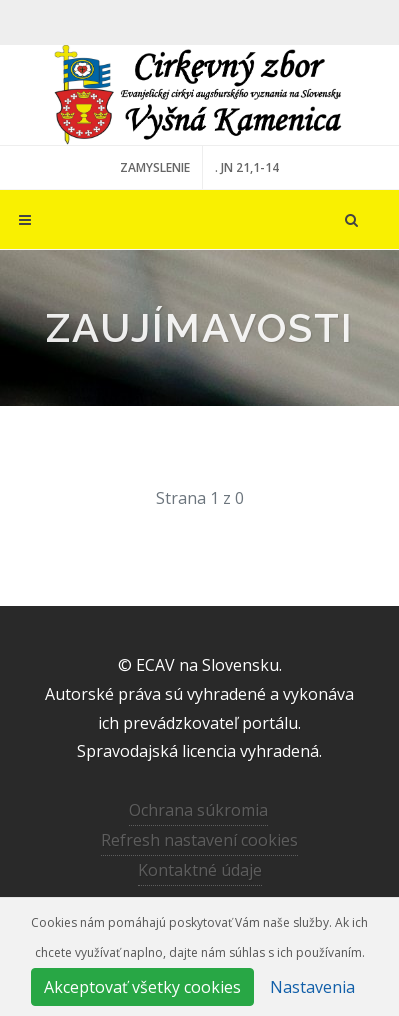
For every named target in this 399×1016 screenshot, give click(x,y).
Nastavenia (312, 987)
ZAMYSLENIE (155, 167)
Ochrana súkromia (198, 810)
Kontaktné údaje (200, 870)
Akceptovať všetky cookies (142, 987)
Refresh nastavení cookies (199, 840)
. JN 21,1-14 (247, 167)
